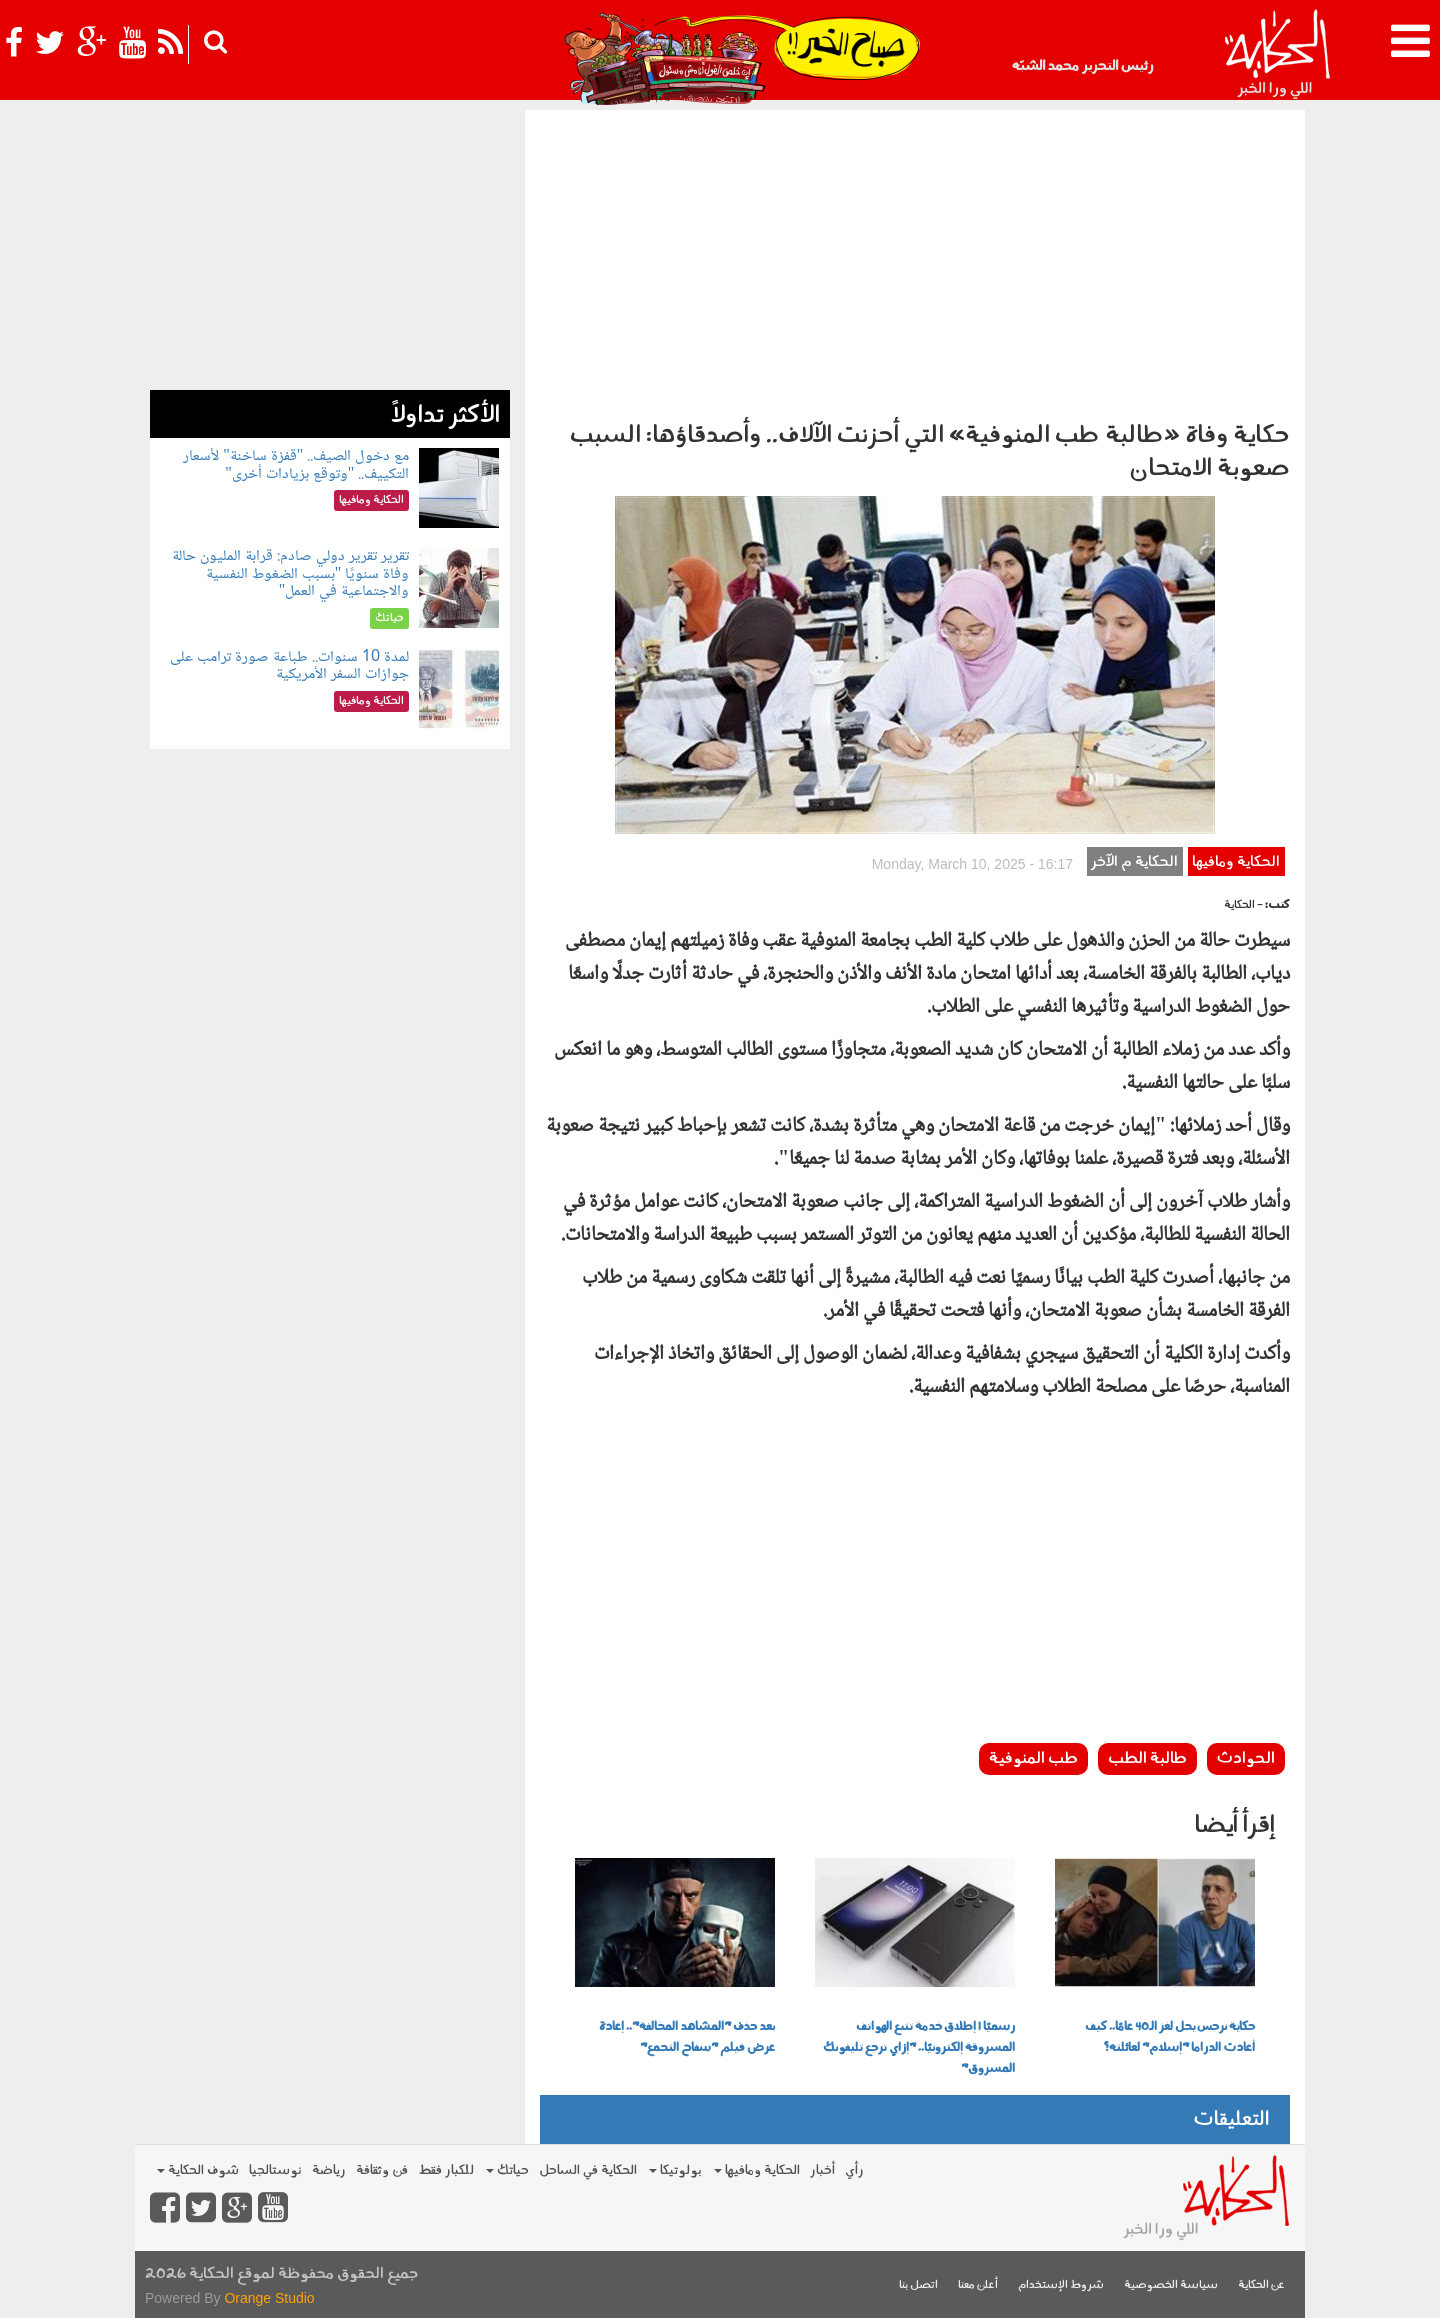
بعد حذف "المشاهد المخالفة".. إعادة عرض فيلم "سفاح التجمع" (687, 2037)
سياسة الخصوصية (1171, 2285)
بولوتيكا (675, 2170)
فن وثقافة (382, 2170)
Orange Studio (269, 2298)
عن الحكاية (1261, 2285)
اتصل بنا (918, 2285)
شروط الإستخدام (1061, 2285)
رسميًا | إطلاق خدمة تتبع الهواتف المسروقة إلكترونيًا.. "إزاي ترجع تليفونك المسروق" (919, 2048)
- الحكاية (1243, 905)
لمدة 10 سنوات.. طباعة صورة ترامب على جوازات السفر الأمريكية (289, 666)
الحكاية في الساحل (588, 2170)
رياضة (329, 2170)
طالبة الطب (1147, 1759)
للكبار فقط (446, 2170)
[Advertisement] (915, 260)
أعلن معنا (978, 2285)
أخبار (822, 2170)
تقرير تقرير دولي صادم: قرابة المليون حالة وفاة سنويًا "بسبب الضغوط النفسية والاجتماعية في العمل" (290, 574)
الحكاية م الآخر (1134, 862)
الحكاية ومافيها (1236, 862)
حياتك (507, 2170)
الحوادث (1246, 1759)
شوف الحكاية (198, 2170)
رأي (854, 2170)
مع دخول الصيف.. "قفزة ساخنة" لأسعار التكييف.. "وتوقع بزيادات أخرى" (296, 465)
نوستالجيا (275, 2170)
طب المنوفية (1033, 1759)
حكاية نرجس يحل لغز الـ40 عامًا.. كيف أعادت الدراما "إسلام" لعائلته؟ (1170, 2037)
